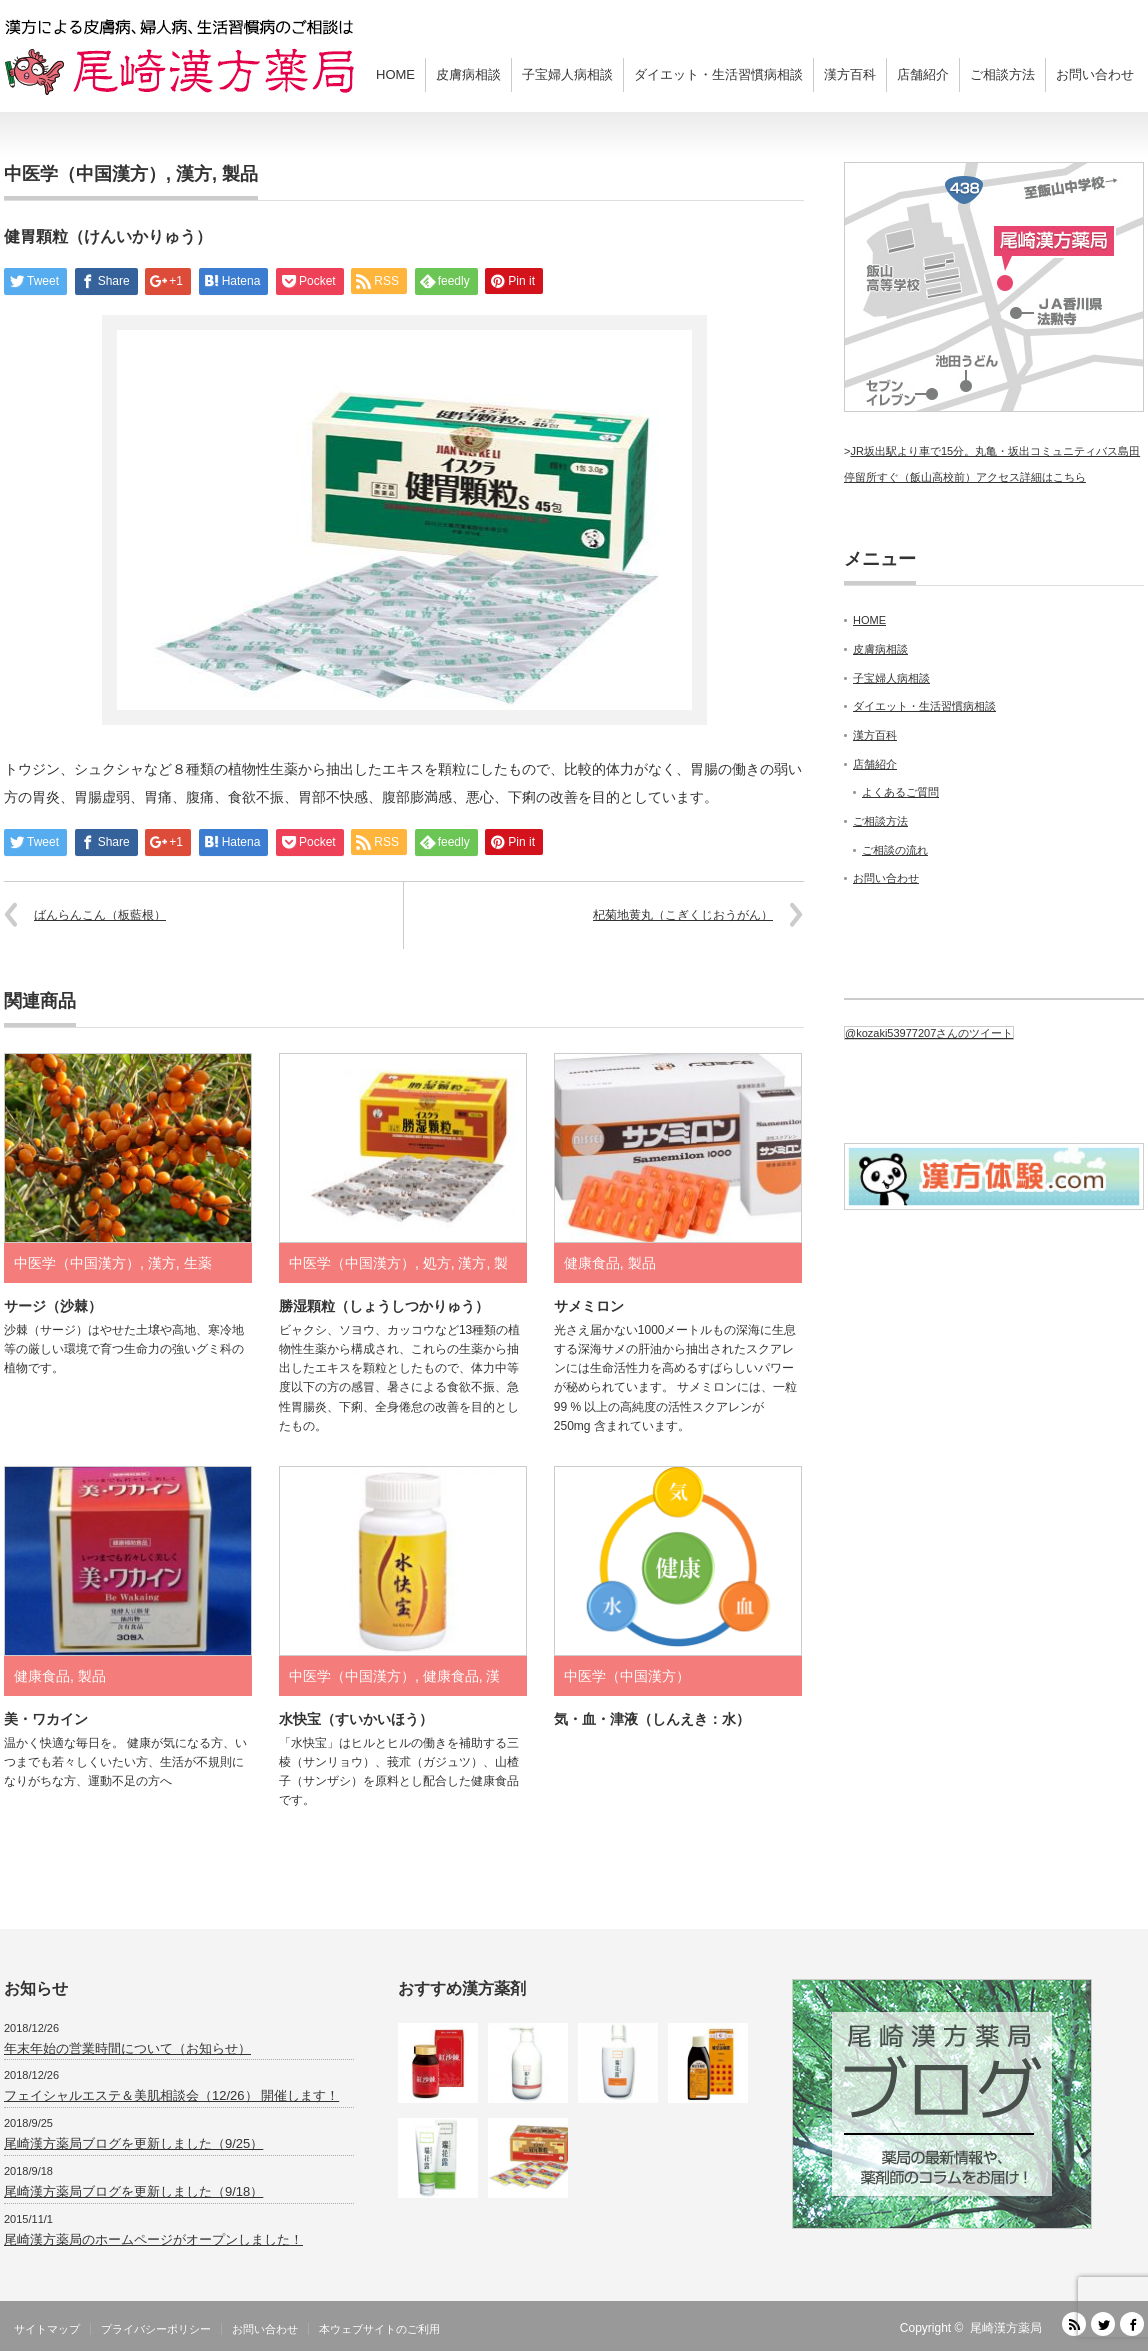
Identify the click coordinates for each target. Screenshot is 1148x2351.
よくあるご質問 (900, 792)
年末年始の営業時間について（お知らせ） (127, 2048)
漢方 (194, 174)
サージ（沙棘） (53, 1306)
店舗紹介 (923, 74)
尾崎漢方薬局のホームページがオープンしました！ (153, 2239)
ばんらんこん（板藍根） (100, 915)
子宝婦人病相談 (567, 74)
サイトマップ (47, 2329)
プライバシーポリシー (156, 2329)
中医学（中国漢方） (85, 174)
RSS (1074, 2324)
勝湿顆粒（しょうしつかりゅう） (384, 1306)
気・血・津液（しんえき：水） (652, 1719)
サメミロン (589, 1306)
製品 (240, 174)
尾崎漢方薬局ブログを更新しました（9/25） (133, 2143)
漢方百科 (850, 74)
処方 (437, 1263)
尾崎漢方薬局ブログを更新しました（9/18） (133, 2191)
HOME (395, 74)
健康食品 (592, 1263)
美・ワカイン (46, 1719)
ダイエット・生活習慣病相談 (718, 74)
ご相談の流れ (895, 850)
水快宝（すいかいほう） (356, 1719)
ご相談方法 (1002, 74)
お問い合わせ (1095, 74)
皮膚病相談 (468, 74)
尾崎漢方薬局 (1006, 2328)
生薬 (198, 1263)
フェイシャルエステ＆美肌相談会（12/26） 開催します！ (171, 2095)
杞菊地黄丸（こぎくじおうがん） (683, 915)
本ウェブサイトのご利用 (379, 2329)
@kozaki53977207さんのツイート (929, 1033)
